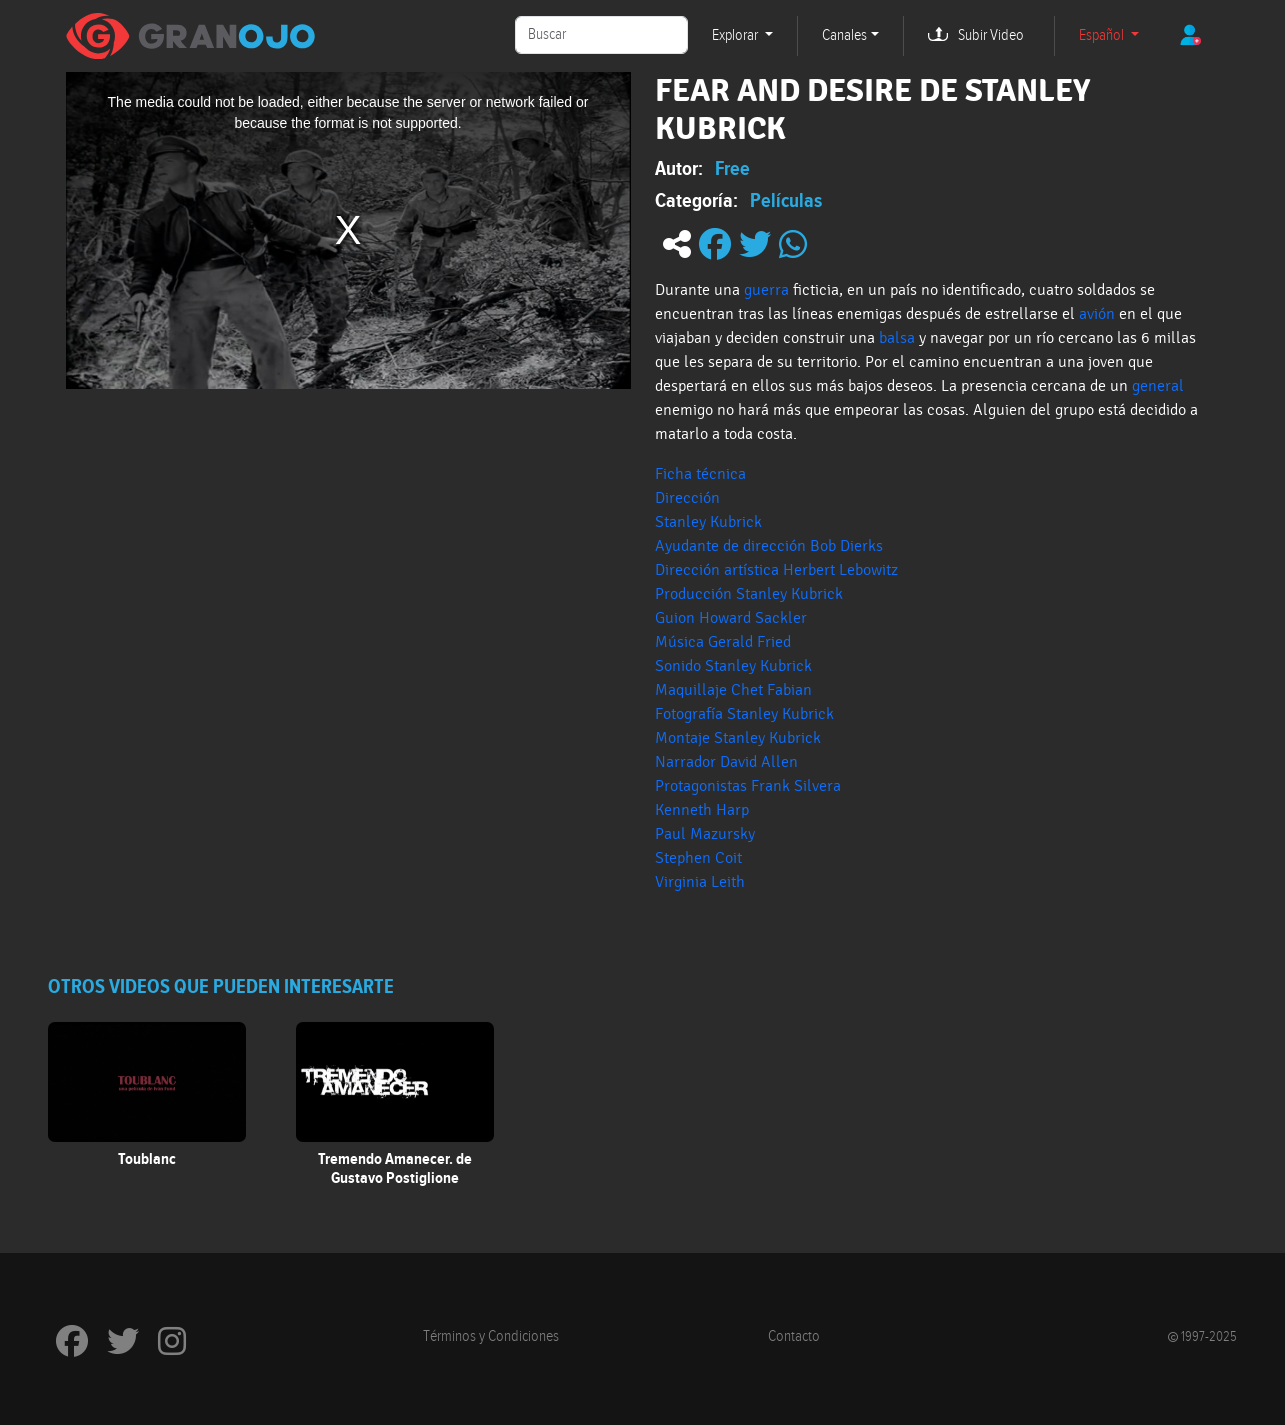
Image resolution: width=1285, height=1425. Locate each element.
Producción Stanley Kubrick (749, 594)
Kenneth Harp (702, 810)
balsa (897, 338)
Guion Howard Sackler (731, 618)
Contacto (794, 1336)
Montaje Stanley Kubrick (738, 738)
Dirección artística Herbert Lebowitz (776, 570)
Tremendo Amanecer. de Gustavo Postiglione (395, 1168)
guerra (766, 290)
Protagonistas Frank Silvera (748, 786)
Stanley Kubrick (708, 522)
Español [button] (1103, 35)
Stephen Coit (698, 858)
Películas (786, 200)
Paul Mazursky (705, 834)
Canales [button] (844, 35)
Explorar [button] (736, 35)
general (1158, 386)
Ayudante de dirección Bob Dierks (769, 546)
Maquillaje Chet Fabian (733, 690)
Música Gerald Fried (723, 642)
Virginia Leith (700, 882)
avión (1097, 314)
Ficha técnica (700, 474)
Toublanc (147, 1159)
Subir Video (991, 35)
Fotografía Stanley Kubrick (744, 714)
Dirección (689, 498)
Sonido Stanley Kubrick (733, 666)
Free (732, 168)
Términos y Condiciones (491, 1336)
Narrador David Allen (726, 762)
